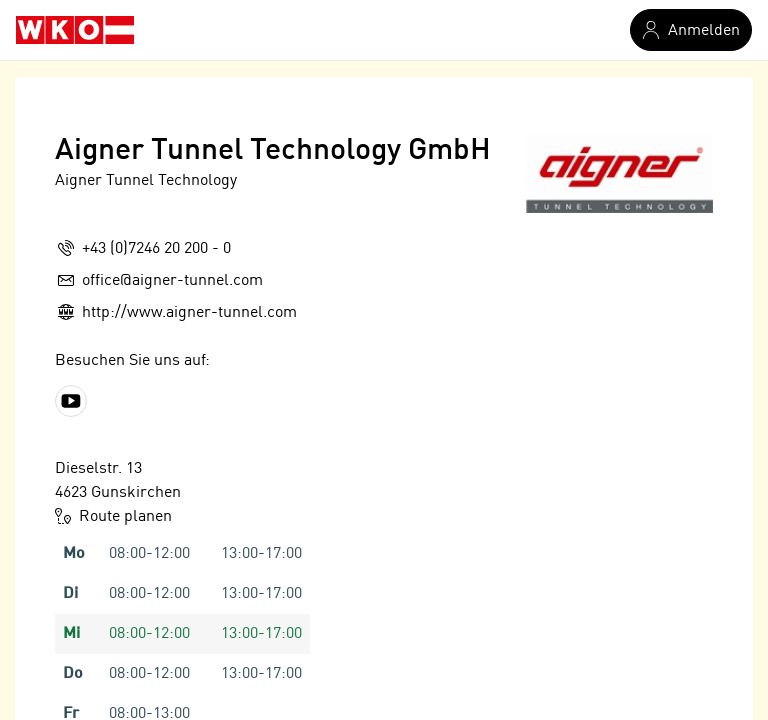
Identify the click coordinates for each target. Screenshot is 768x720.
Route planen (113, 516)
